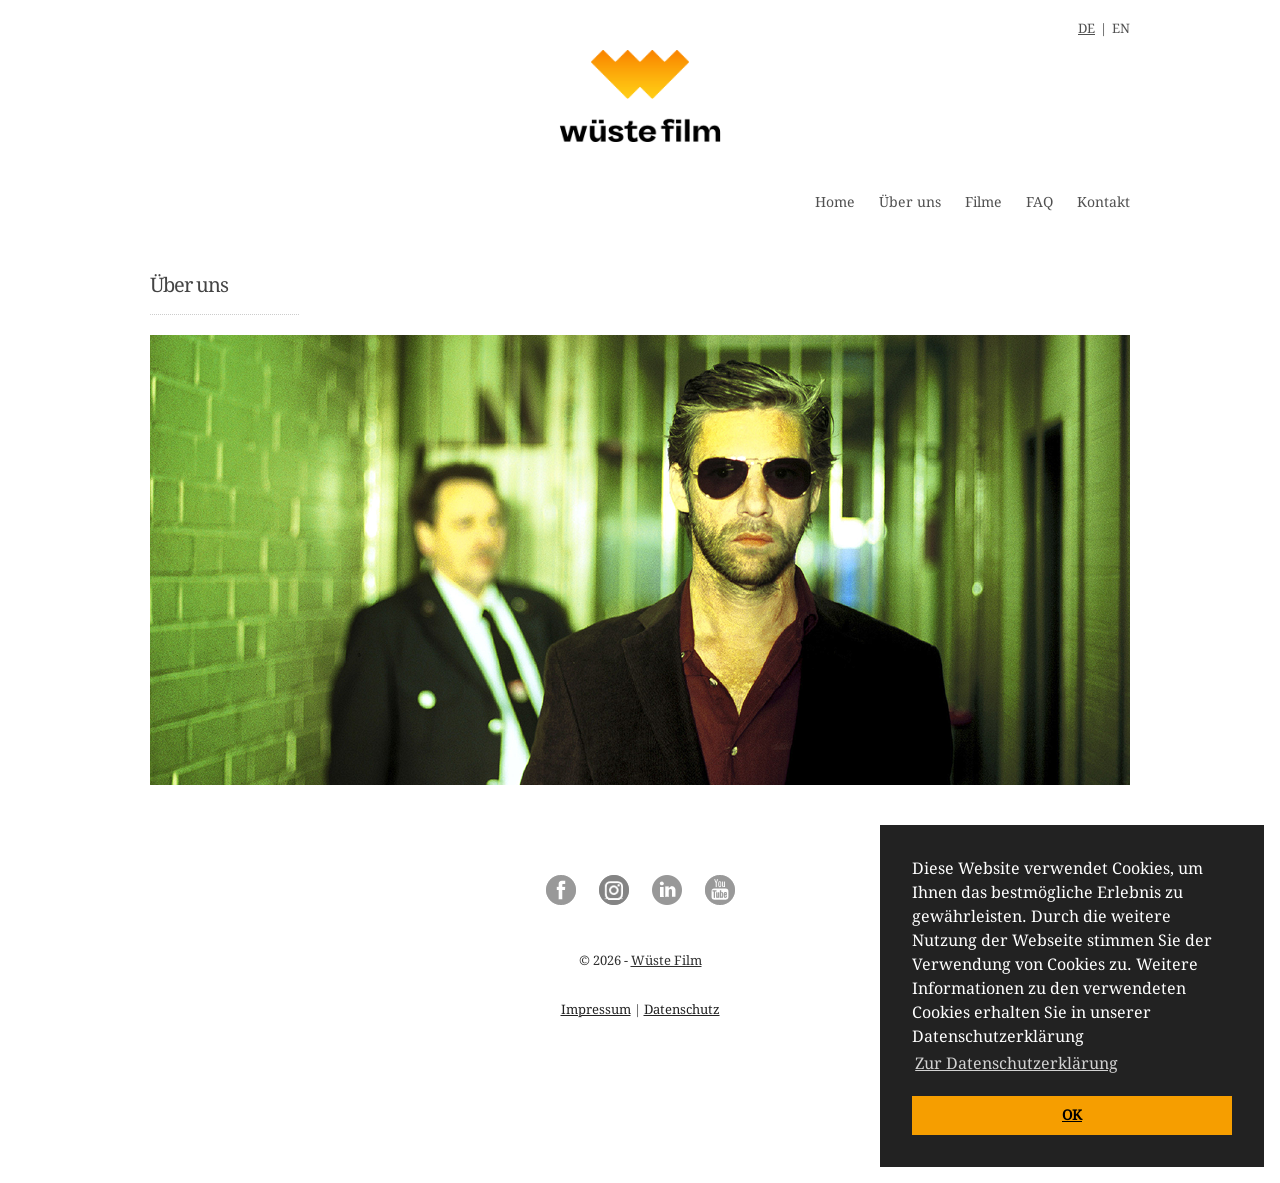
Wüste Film (666, 960)
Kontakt (1103, 202)
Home (835, 202)
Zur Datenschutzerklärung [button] (1016, 1063)
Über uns (910, 202)
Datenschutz (682, 1009)
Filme (983, 202)
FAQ (1039, 202)
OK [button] (1072, 1115)
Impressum (596, 1009)
